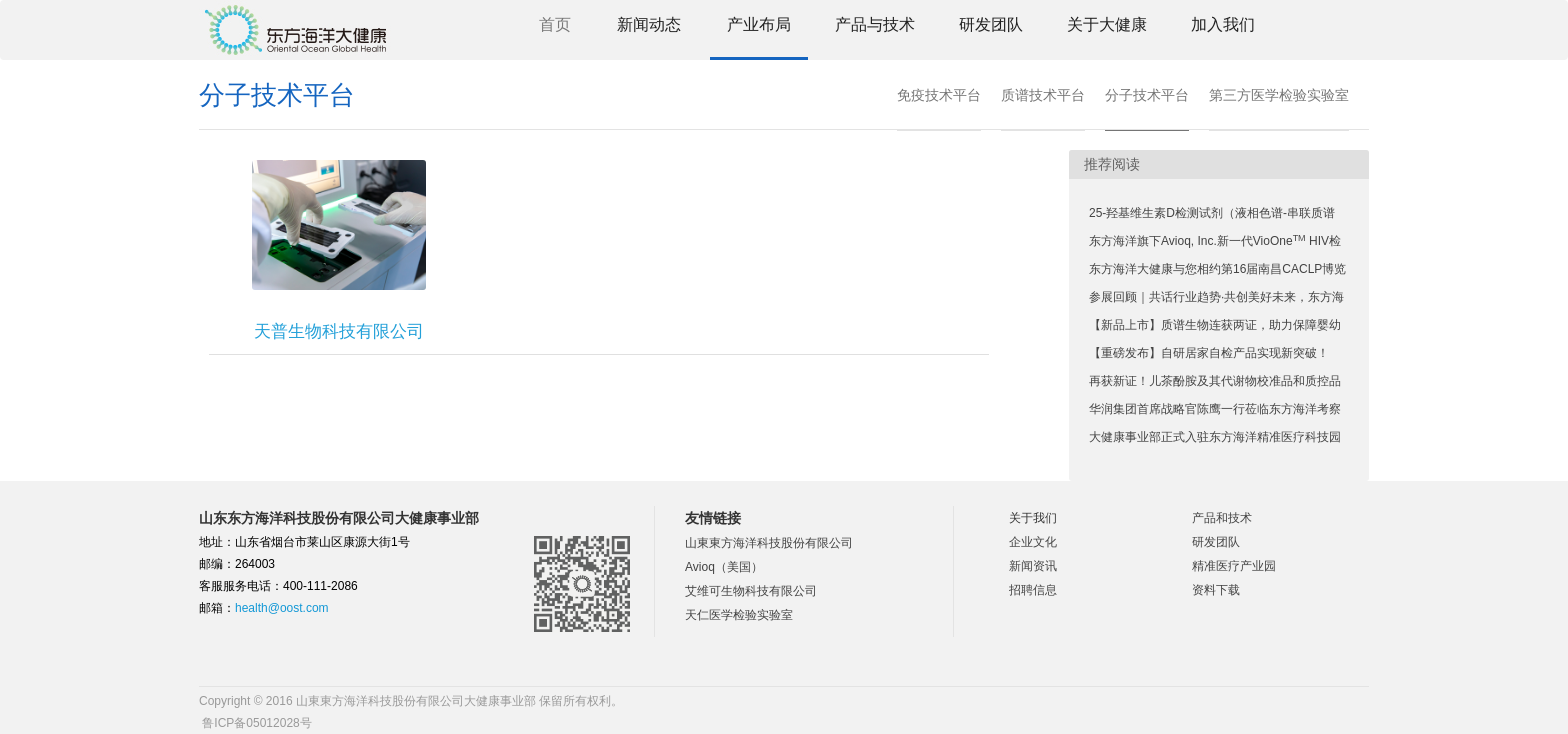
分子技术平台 (1147, 95)
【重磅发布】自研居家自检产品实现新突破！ (1209, 353)
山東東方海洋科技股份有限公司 (769, 543)
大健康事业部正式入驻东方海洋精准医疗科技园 (1215, 437)
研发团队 (991, 24)
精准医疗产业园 (1234, 566)
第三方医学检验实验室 (1279, 95)
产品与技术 (875, 24)
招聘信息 (1033, 590)
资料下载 (1216, 590)
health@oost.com (282, 608)
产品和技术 (1222, 518)
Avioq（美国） (724, 567)
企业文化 (1033, 542)
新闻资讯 (1033, 566)
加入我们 (1223, 24)
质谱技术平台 (1043, 95)
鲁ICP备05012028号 (255, 723)
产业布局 (759, 24)
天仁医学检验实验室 (739, 615)
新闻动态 (649, 24)
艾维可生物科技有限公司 (751, 591)
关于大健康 (1107, 24)
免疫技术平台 (939, 95)
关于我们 (1033, 518)
